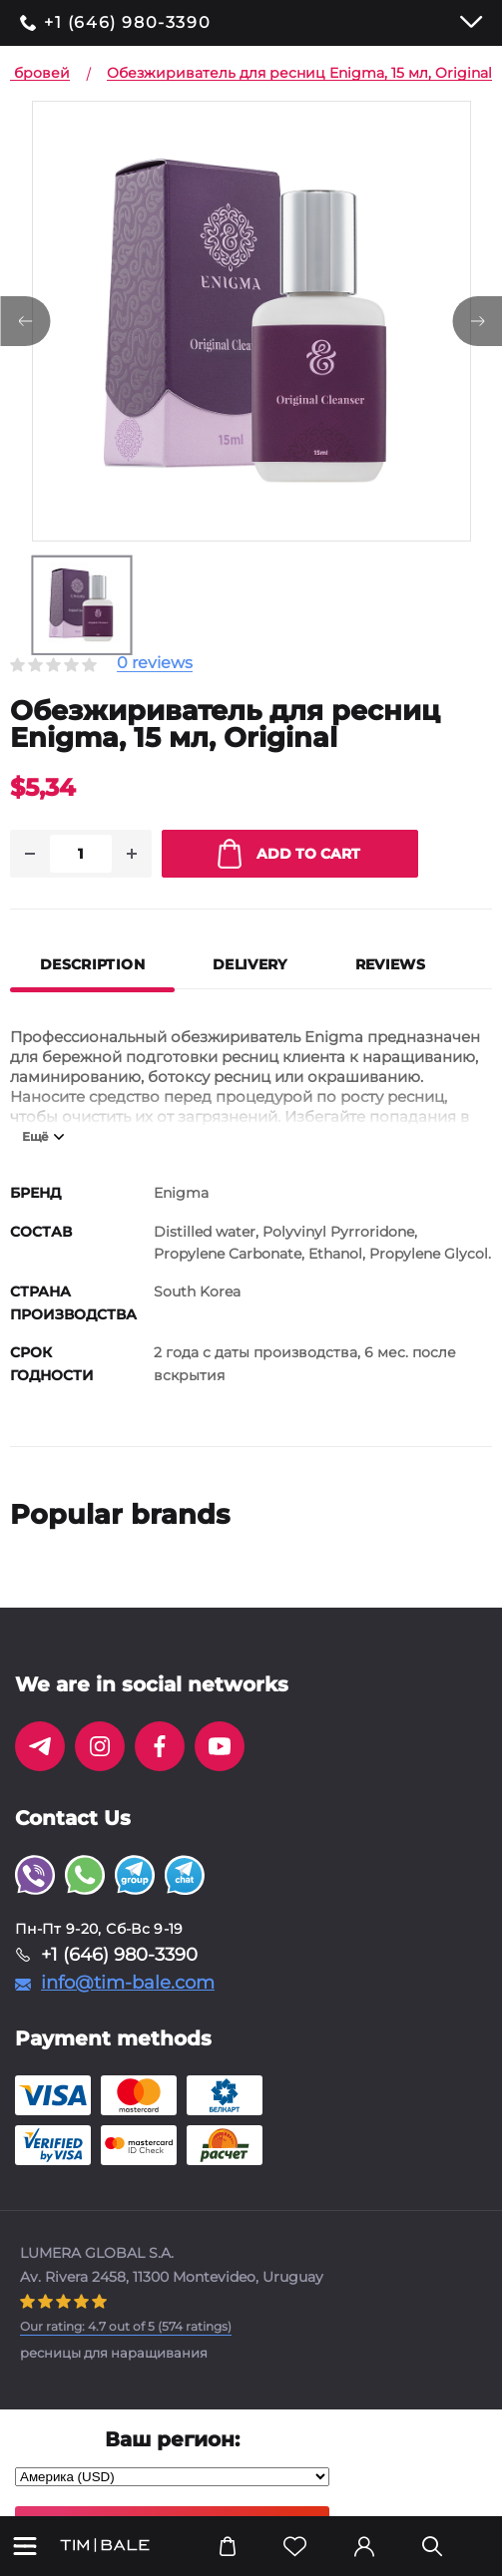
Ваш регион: (172, 2439)
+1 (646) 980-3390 (127, 23)
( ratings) (126, 2326)
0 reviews (155, 663)
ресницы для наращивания (114, 2353)
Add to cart (289, 854)
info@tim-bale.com (128, 1983)
